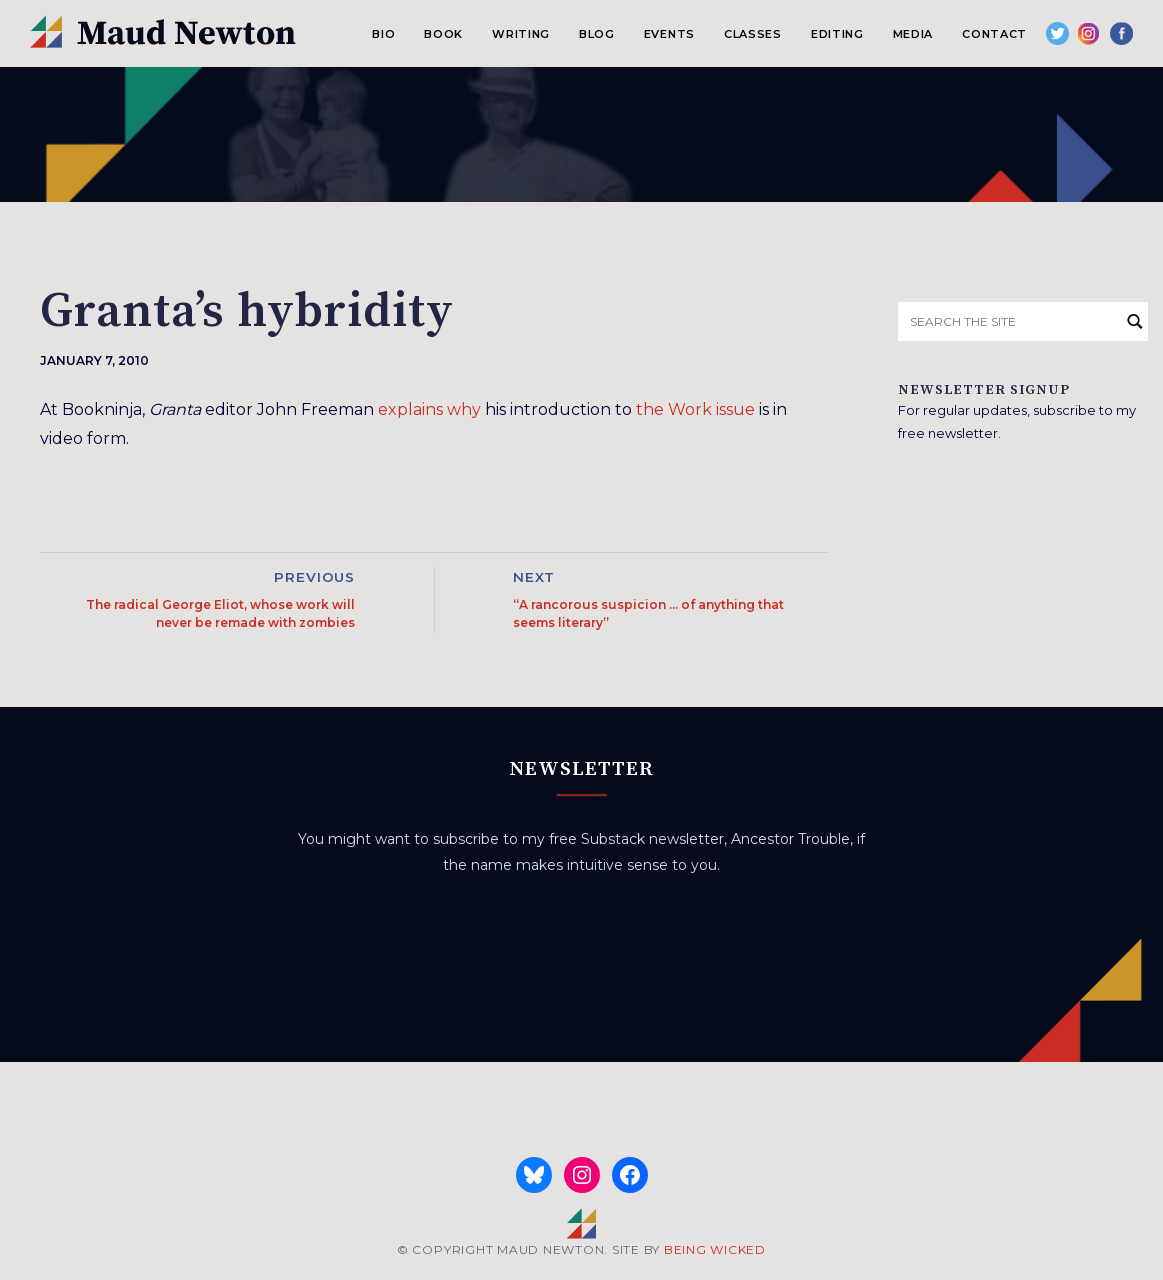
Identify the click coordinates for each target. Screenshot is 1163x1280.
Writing (521, 34)
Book (443, 34)
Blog (597, 34)
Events (669, 34)
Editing (837, 34)
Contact (994, 34)
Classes (753, 34)
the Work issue (695, 409)
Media (913, 34)
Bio (383, 34)
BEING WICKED (715, 1249)
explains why (429, 409)
